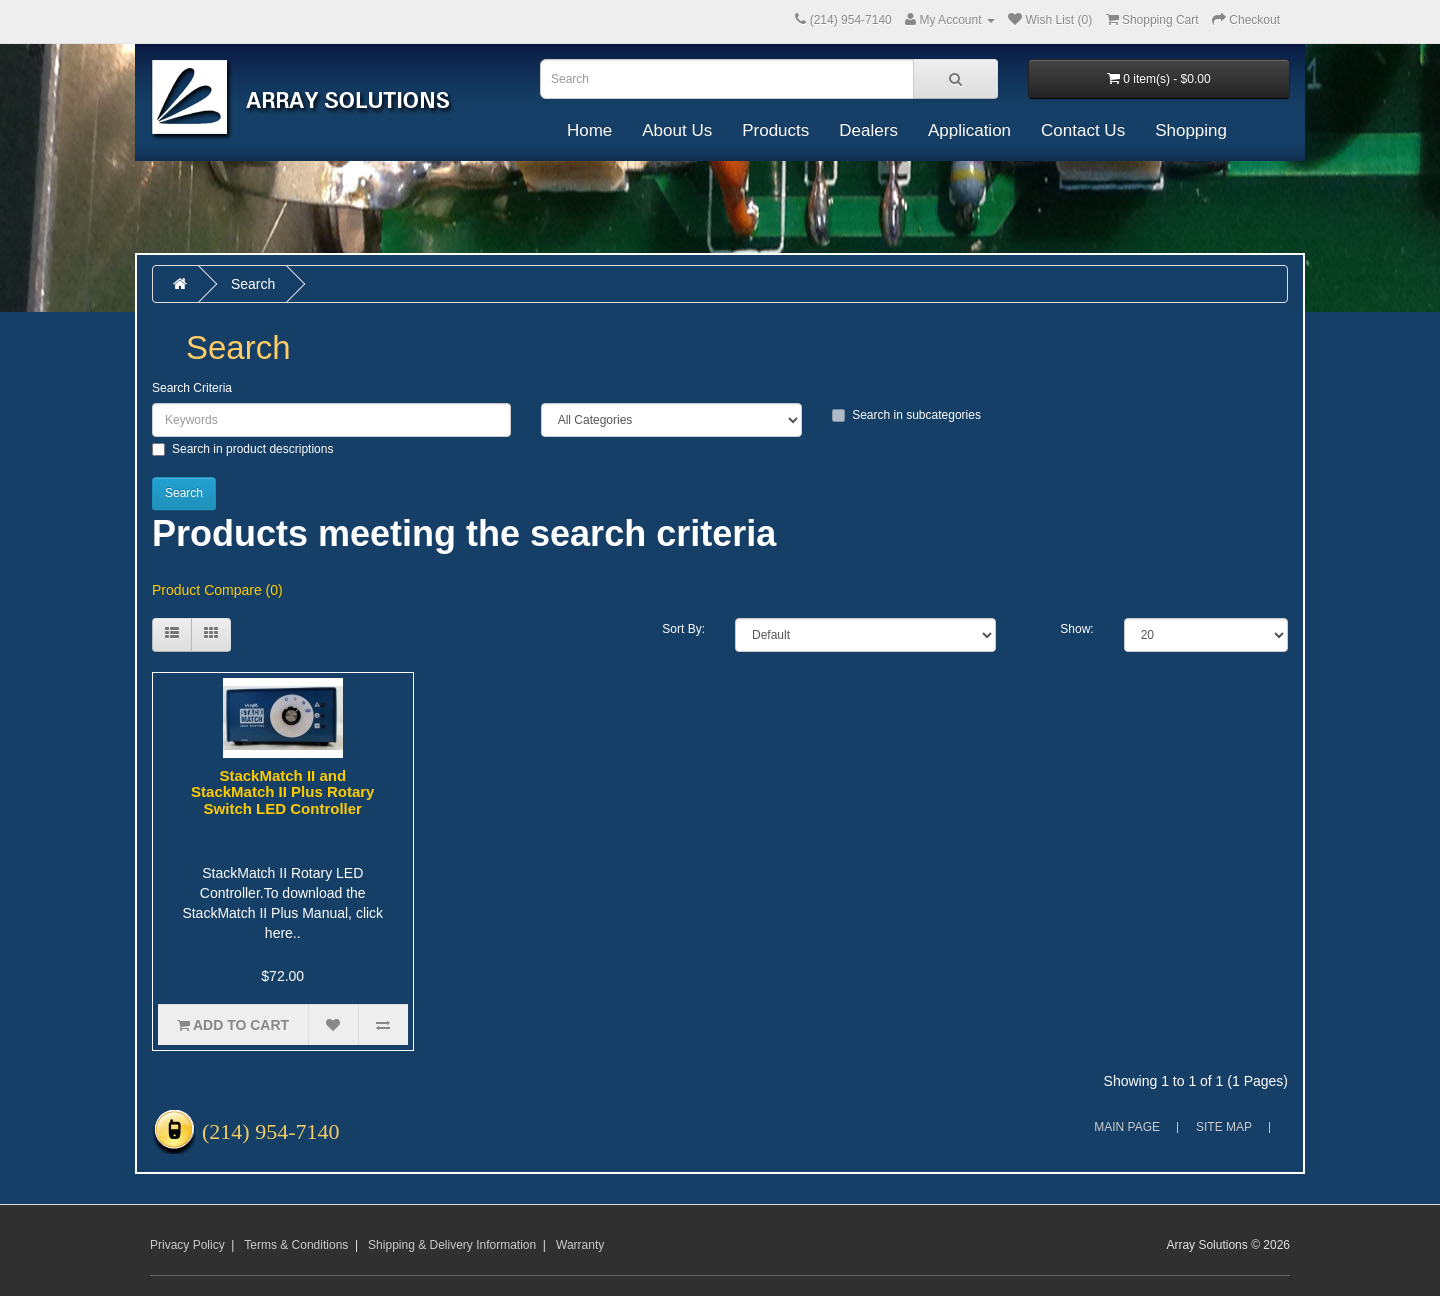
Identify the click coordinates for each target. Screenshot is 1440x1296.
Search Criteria (192, 388)
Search (253, 284)
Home (589, 130)
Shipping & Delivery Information (452, 1245)
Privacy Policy (187, 1245)
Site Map (1224, 1127)
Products (775, 130)
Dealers (868, 130)
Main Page (1127, 1127)
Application (969, 130)
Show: (1076, 629)
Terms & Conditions (296, 1245)
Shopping (1191, 130)
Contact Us (1083, 130)
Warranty (580, 1245)
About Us (677, 130)
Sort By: (683, 629)
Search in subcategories (906, 415)
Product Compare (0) (217, 590)
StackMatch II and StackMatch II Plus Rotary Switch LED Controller (282, 792)
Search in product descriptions (242, 449)
